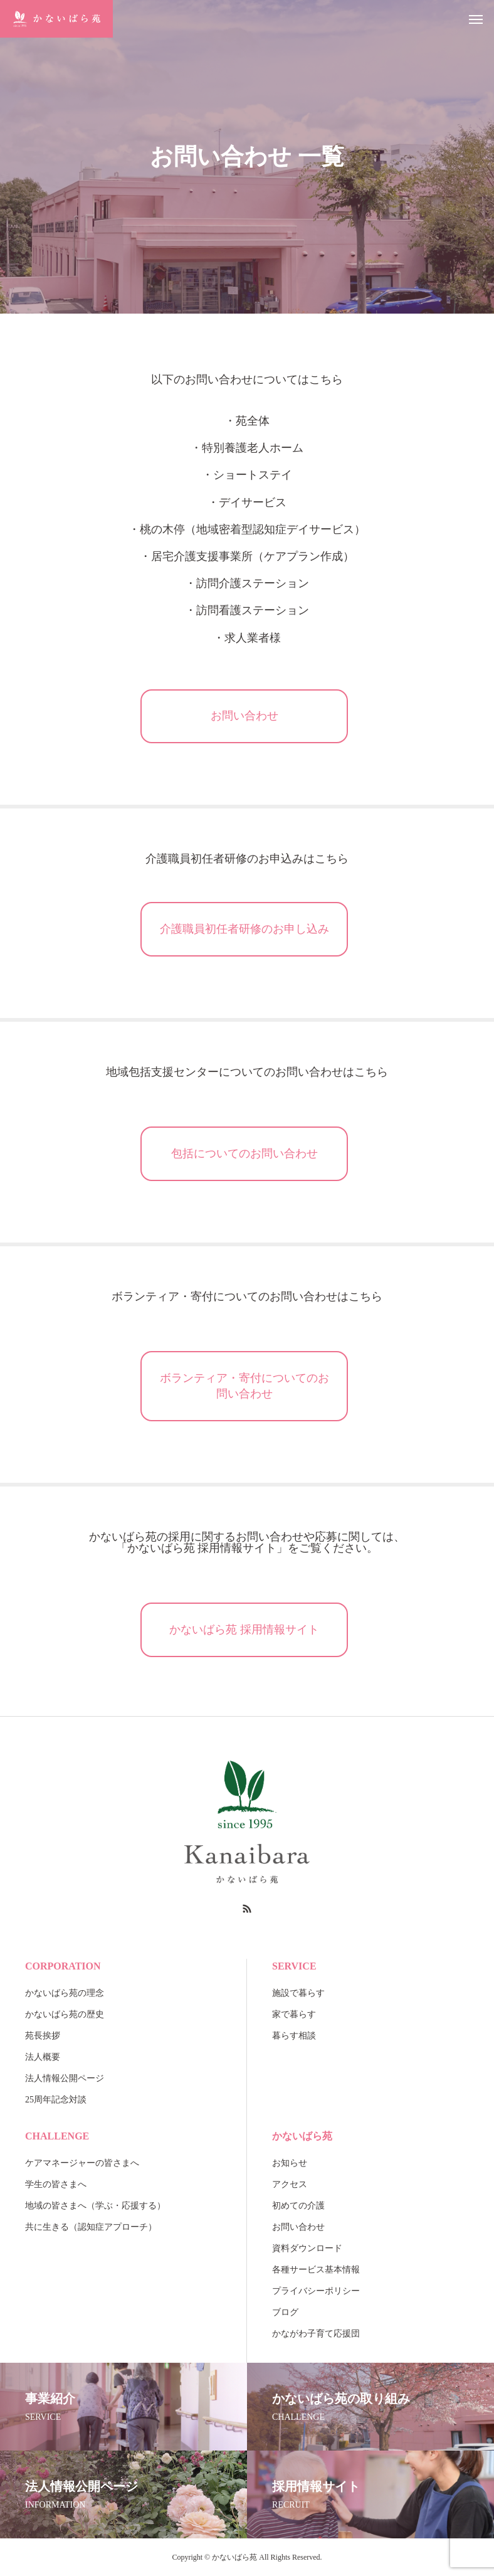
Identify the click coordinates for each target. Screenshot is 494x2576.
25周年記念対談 (56, 2099)
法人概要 (42, 2057)
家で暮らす (294, 2014)
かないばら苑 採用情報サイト (244, 1629)
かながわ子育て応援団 (316, 2333)
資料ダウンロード (307, 2248)
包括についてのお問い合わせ (244, 1153)
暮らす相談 (294, 2035)
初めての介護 (298, 2205)
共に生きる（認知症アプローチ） (91, 2227)
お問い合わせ (244, 715)
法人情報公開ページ (64, 2078)
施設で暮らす (298, 1993)
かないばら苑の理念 (64, 1993)
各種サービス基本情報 (316, 2269)
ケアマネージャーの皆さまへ (82, 2163)
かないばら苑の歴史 (64, 2014)
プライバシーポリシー (316, 2291)
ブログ (285, 2312)
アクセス (289, 2184)
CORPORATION (63, 1966)
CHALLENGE (57, 2136)
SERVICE (294, 1966)
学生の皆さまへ (56, 2184)
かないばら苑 (302, 2136)
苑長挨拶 (42, 2035)
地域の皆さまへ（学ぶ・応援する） (95, 2205)
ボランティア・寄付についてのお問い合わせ (244, 1386)
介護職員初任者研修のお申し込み (244, 929)
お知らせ (289, 2163)
